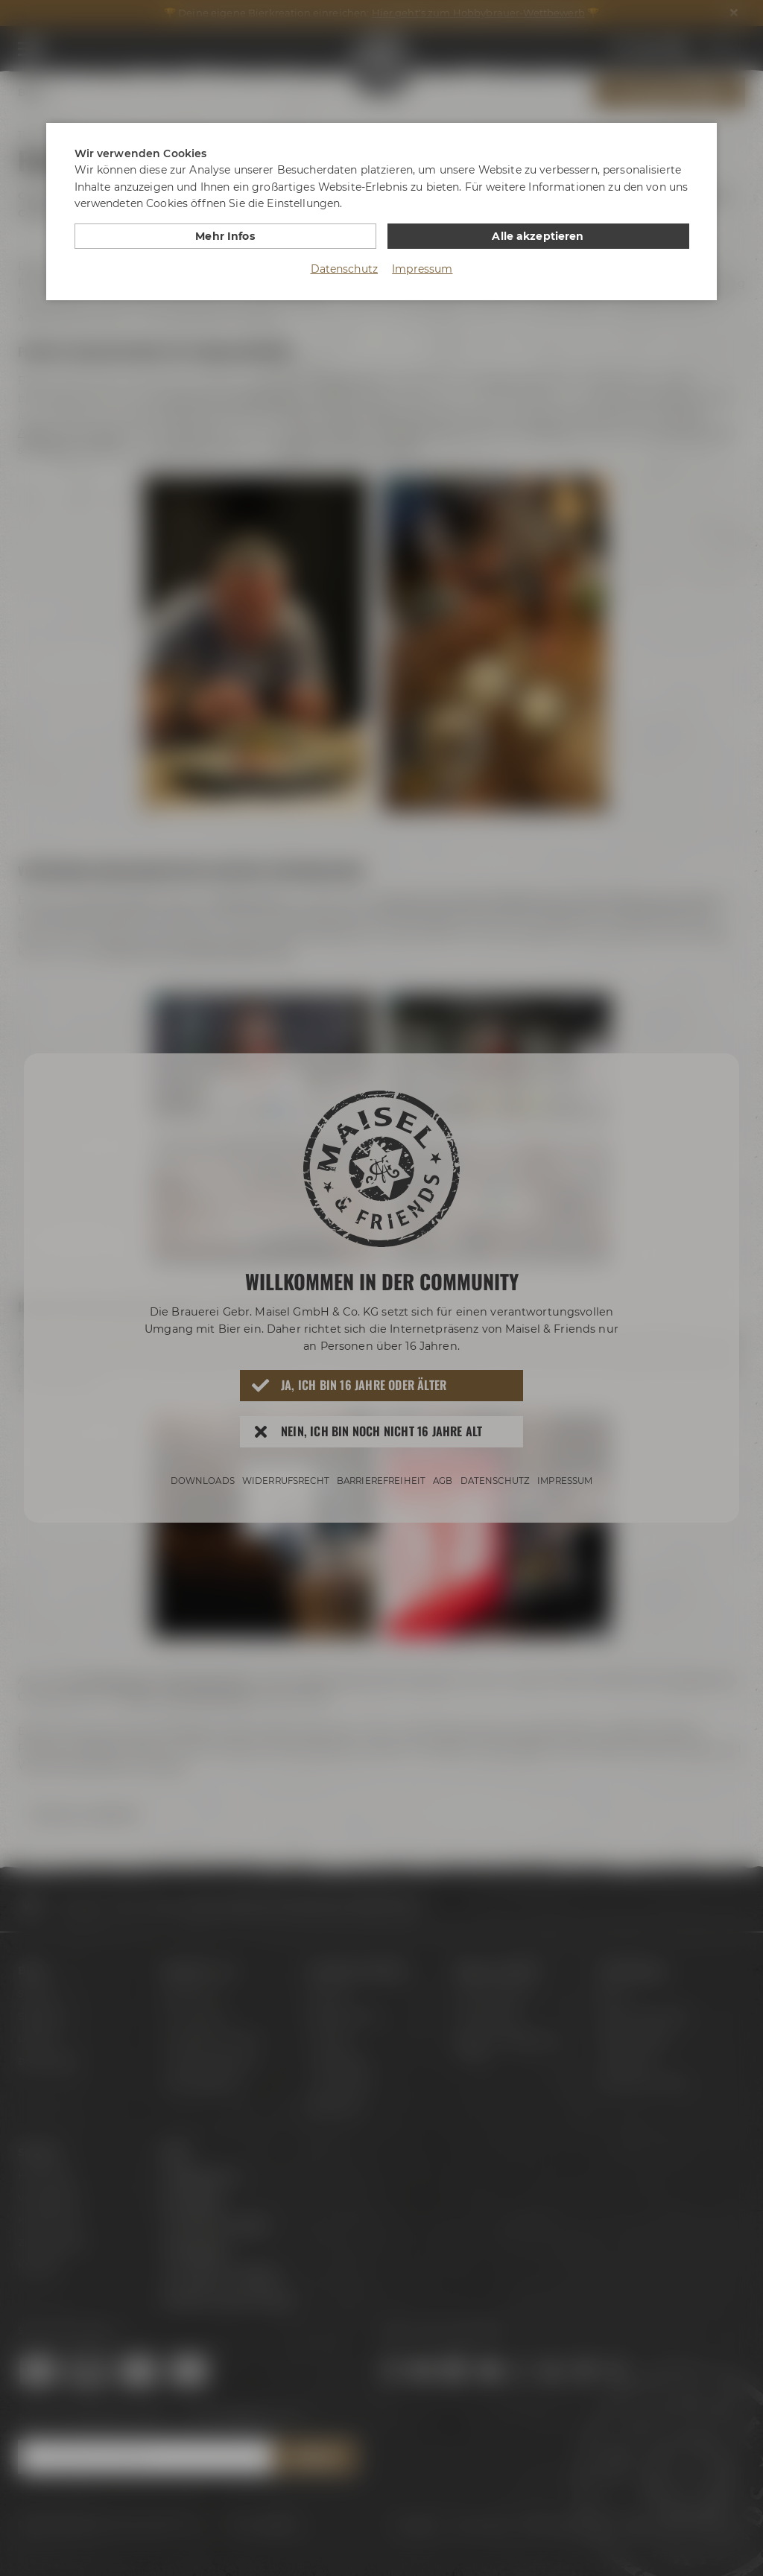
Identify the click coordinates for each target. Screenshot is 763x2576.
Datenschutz (345, 269)
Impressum (422, 269)
